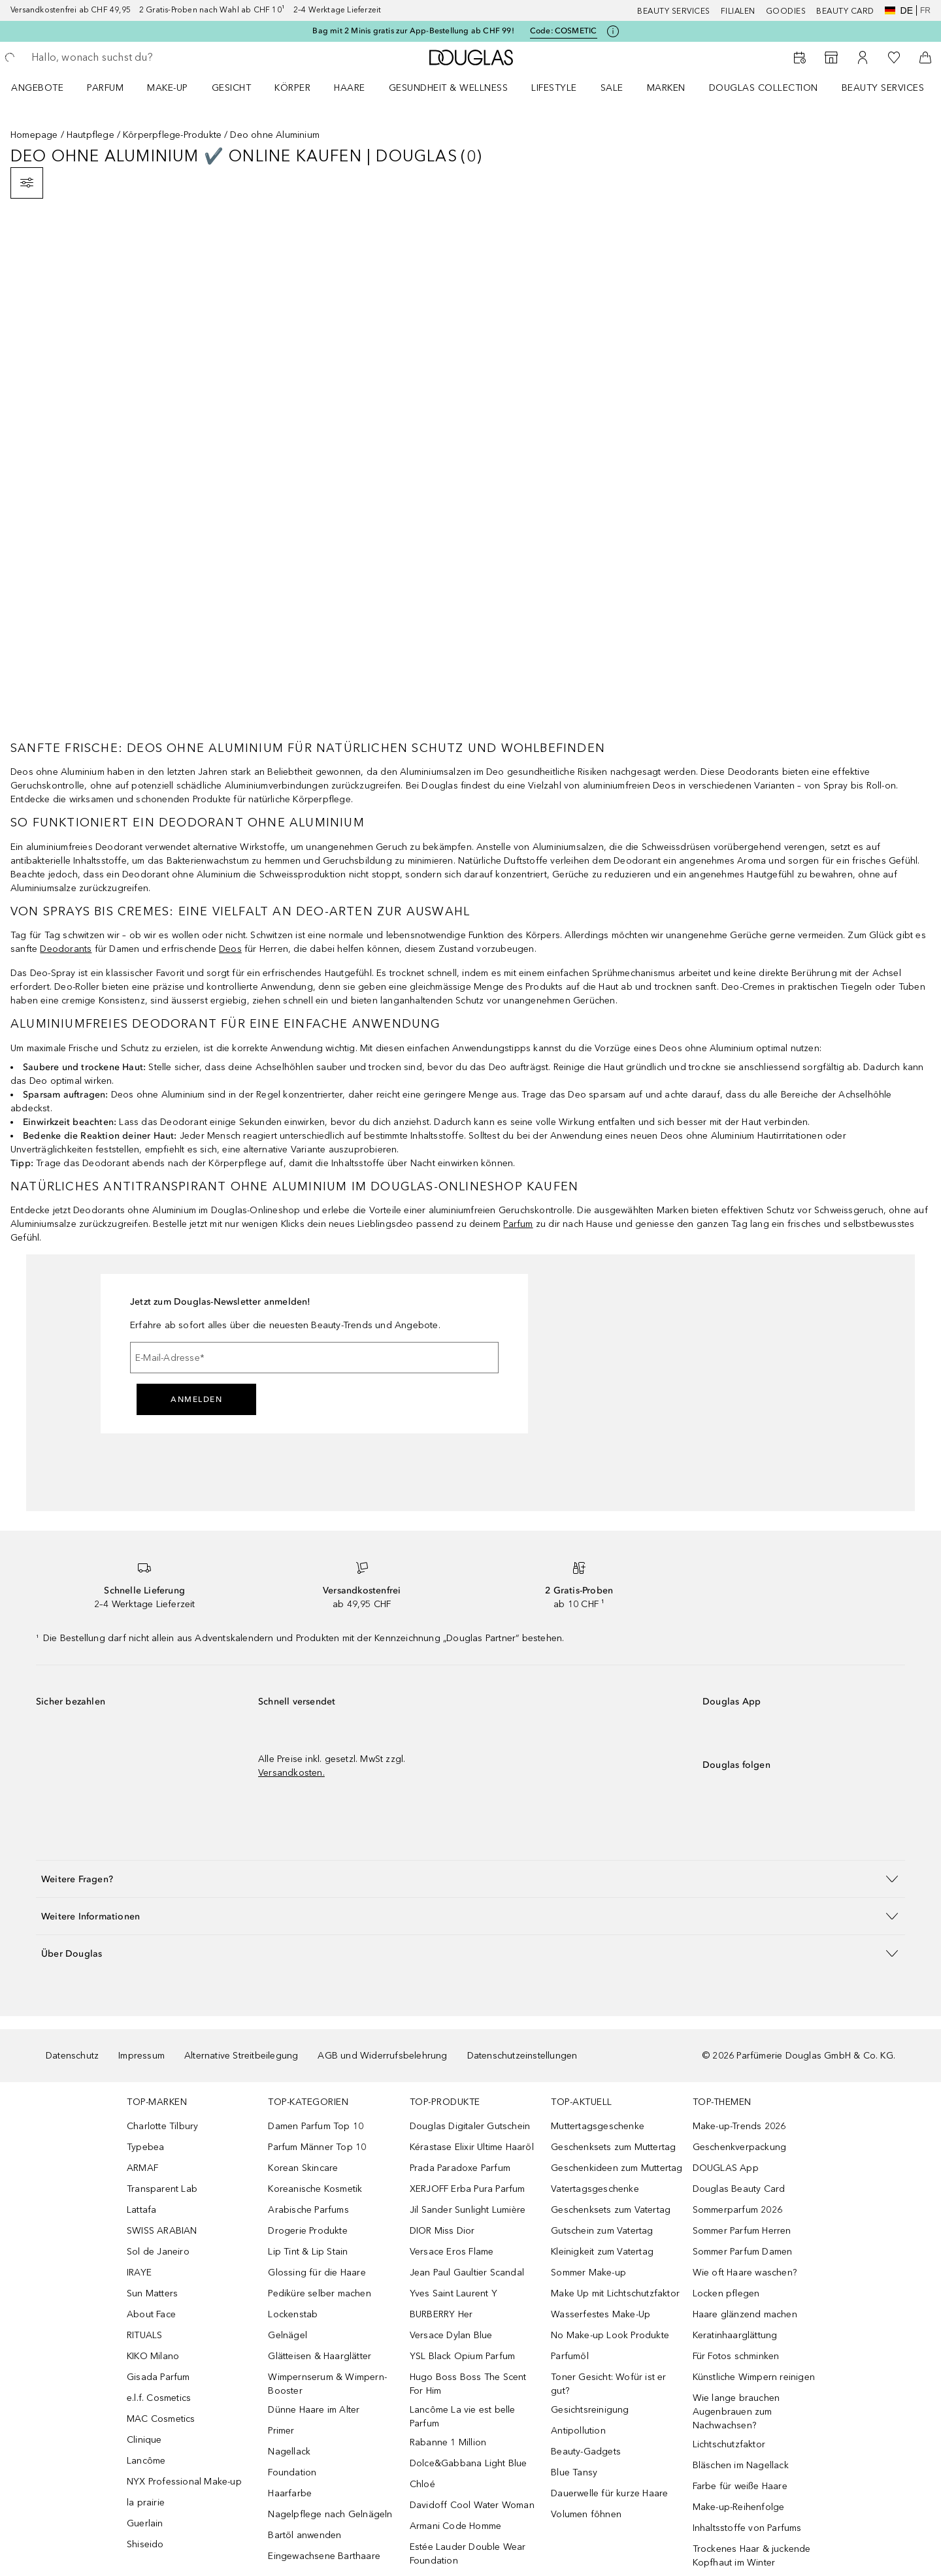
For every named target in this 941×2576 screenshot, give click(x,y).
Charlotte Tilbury (162, 2126)
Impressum (141, 2055)
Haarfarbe (290, 2493)
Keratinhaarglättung (735, 2335)
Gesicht (232, 87)
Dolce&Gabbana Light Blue (468, 2463)
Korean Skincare (303, 2168)
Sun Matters (152, 2293)
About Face (151, 2314)
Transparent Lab (162, 2188)
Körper (292, 87)
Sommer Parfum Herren (742, 2230)
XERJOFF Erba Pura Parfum (467, 2188)
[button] (470, 1878)
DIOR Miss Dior (442, 2230)
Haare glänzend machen (745, 2314)
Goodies (786, 11)
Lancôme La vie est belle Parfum (463, 2416)
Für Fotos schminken (736, 2356)
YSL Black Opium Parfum (462, 2356)
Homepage (34, 134)
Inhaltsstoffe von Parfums (747, 2528)
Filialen (738, 11)
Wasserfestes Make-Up (600, 2314)
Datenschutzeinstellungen (522, 2055)
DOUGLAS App (726, 2168)
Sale (612, 87)
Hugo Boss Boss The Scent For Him (468, 2384)
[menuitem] (45, 87)
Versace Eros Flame (452, 2251)
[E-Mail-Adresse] (314, 1357)
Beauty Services (673, 11)
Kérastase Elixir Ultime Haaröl (472, 2147)
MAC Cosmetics (161, 2418)
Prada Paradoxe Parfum (460, 2168)
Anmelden (196, 1399)
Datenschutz (72, 2055)
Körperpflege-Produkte (172, 134)
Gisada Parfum (158, 2377)
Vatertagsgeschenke (595, 2188)
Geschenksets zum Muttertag (613, 2147)
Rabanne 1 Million (448, 2442)
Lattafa (141, 2209)
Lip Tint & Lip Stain (308, 2251)
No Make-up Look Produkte (610, 2335)
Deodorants (65, 948)
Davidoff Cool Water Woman (472, 2505)
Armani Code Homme (455, 2526)
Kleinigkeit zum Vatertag (602, 2251)
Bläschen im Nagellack (741, 2465)
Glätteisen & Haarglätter (319, 2356)
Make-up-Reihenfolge (739, 2507)
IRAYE (139, 2272)
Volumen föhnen (586, 2514)
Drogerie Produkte (307, 2230)
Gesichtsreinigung (590, 2409)
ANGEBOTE (37, 87)
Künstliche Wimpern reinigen (754, 2377)
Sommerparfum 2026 (737, 2209)
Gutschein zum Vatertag (602, 2230)
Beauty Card (845, 11)
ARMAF (142, 2168)
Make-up (167, 87)
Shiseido (145, 2544)
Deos (230, 948)
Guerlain (145, 2523)
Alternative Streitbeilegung (241, 2055)
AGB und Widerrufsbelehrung (382, 2055)
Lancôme (146, 2460)
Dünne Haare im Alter (313, 2409)
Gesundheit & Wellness (448, 87)
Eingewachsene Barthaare (324, 2556)
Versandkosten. (291, 1772)
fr (925, 10)
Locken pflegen (726, 2293)
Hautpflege (90, 134)
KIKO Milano (153, 2356)
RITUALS (144, 2335)
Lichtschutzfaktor (729, 2444)
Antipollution (578, 2430)
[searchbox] (127, 57)
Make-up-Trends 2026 (739, 2126)
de (899, 10)
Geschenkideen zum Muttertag (616, 2168)
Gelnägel (287, 2335)
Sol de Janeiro (158, 2251)
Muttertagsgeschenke (597, 2126)
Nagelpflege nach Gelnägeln (330, 2514)
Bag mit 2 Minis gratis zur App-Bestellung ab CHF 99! (413, 30)
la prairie (146, 2502)
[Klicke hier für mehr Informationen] (613, 31)
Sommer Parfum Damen (743, 2251)
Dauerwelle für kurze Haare (609, 2493)
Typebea (145, 2147)
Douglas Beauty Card (739, 2188)
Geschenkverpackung (740, 2147)
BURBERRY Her (441, 2314)
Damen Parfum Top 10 (315, 2126)
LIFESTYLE (554, 87)
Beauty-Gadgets (586, 2451)
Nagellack (289, 2451)
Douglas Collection (763, 87)
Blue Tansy (574, 2472)
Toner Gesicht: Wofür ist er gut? (608, 2384)
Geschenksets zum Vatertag (610, 2209)
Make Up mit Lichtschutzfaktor (615, 2293)
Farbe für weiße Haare (740, 2486)
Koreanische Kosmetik (315, 2188)
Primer (281, 2430)
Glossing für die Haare (316, 2272)
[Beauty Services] (800, 57)
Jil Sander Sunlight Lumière (467, 2209)
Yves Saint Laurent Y (453, 2293)
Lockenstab (293, 2314)
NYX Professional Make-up (184, 2481)
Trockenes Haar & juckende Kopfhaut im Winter (752, 2555)
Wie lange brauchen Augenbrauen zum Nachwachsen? (736, 2411)
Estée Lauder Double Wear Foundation (468, 2553)
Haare (349, 87)
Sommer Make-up (588, 2272)
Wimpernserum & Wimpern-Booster (327, 2384)
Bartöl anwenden (304, 2535)
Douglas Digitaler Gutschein (470, 2126)
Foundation (292, 2472)
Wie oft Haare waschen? (745, 2272)
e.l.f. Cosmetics (159, 2398)
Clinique (144, 2439)
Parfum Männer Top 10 (317, 2147)
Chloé (422, 2484)
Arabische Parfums (308, 2209)
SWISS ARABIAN (162, 2230)
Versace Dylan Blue (451, 2335)
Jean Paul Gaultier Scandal (467, 2272)
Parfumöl (570, 2356)
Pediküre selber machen (319, 2293)
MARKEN (666, 87)
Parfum (105, 87)
